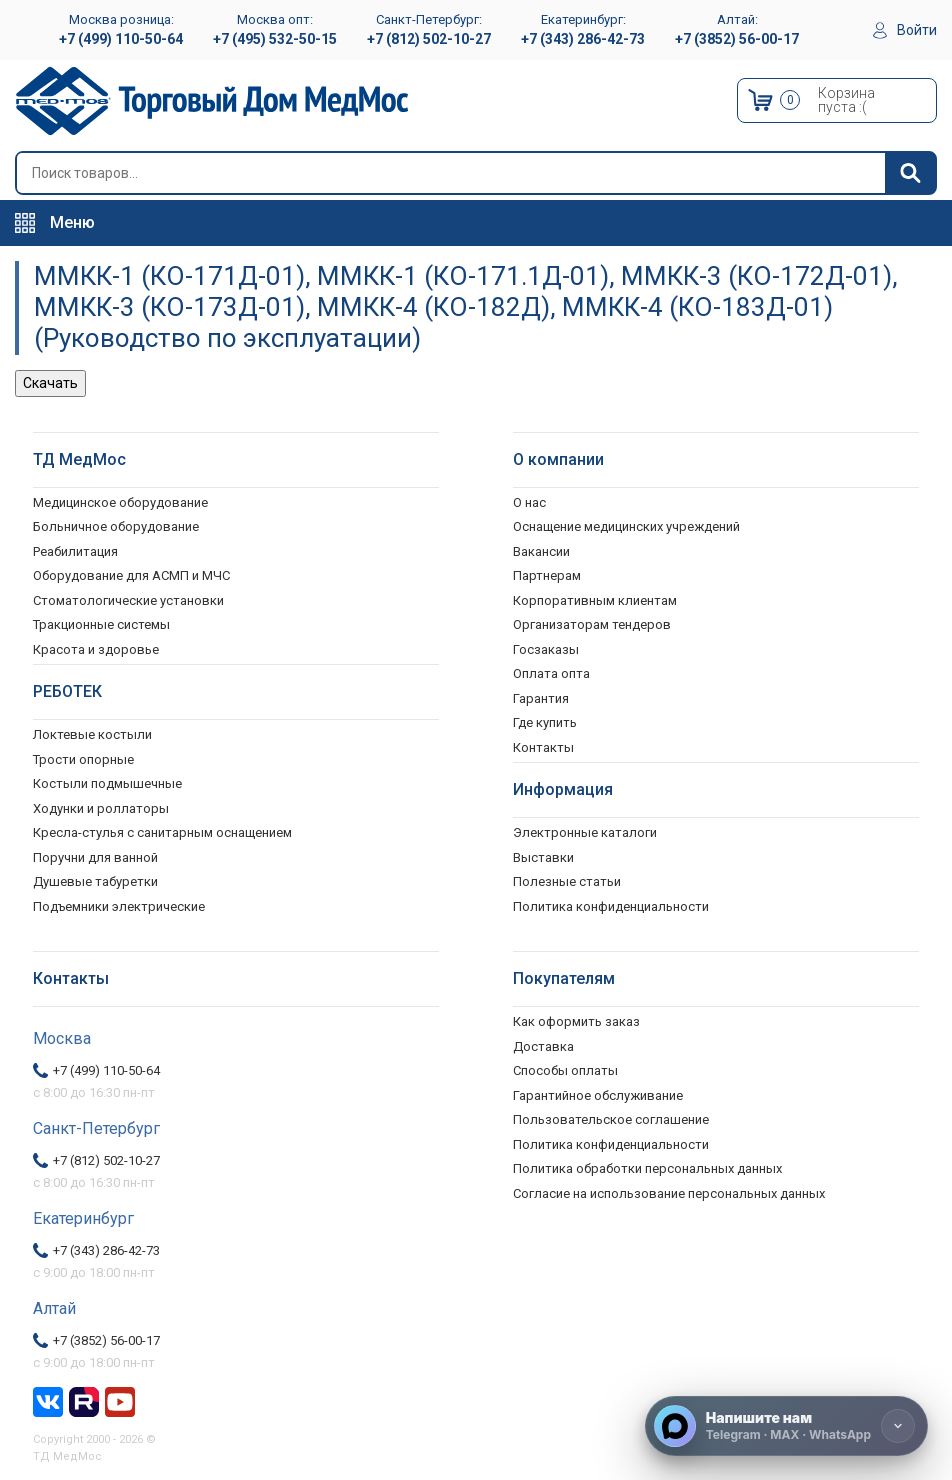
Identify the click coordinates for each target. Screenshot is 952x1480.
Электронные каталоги (585, 832)
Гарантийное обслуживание (598, 1095)
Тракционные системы (101, 624)
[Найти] (910, 173)
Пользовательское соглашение (611, 1119)
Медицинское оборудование (120, 502)
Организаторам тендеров (592, 624)
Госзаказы (546, 649)
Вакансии (541, 551)
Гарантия (541, 698)
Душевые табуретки (95, 881)
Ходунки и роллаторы (101, 808)
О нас (529, 502)
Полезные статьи (567, 881)
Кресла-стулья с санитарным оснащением (162, 832)
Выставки (543, 857)
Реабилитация (75, 551)
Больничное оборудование (116, 526)
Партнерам (547, 575)
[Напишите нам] (786, 1426)
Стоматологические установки (128, 600)
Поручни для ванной (95, 857)
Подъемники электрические (119, 906)
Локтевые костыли (92, 734)
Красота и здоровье (96, 649)
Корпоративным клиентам (595, 600)
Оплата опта (551, 673)
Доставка (543, 1046)
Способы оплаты (565, 1070)
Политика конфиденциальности (611, 1144)
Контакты (543, 747)
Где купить (545, 722)
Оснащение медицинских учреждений (626, 526)
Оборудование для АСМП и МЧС (131, 575)
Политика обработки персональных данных (647, 1168)
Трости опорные (83, 759)
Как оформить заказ (576, 1021)
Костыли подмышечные (107, 783)
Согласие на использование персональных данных (669, 1193)
